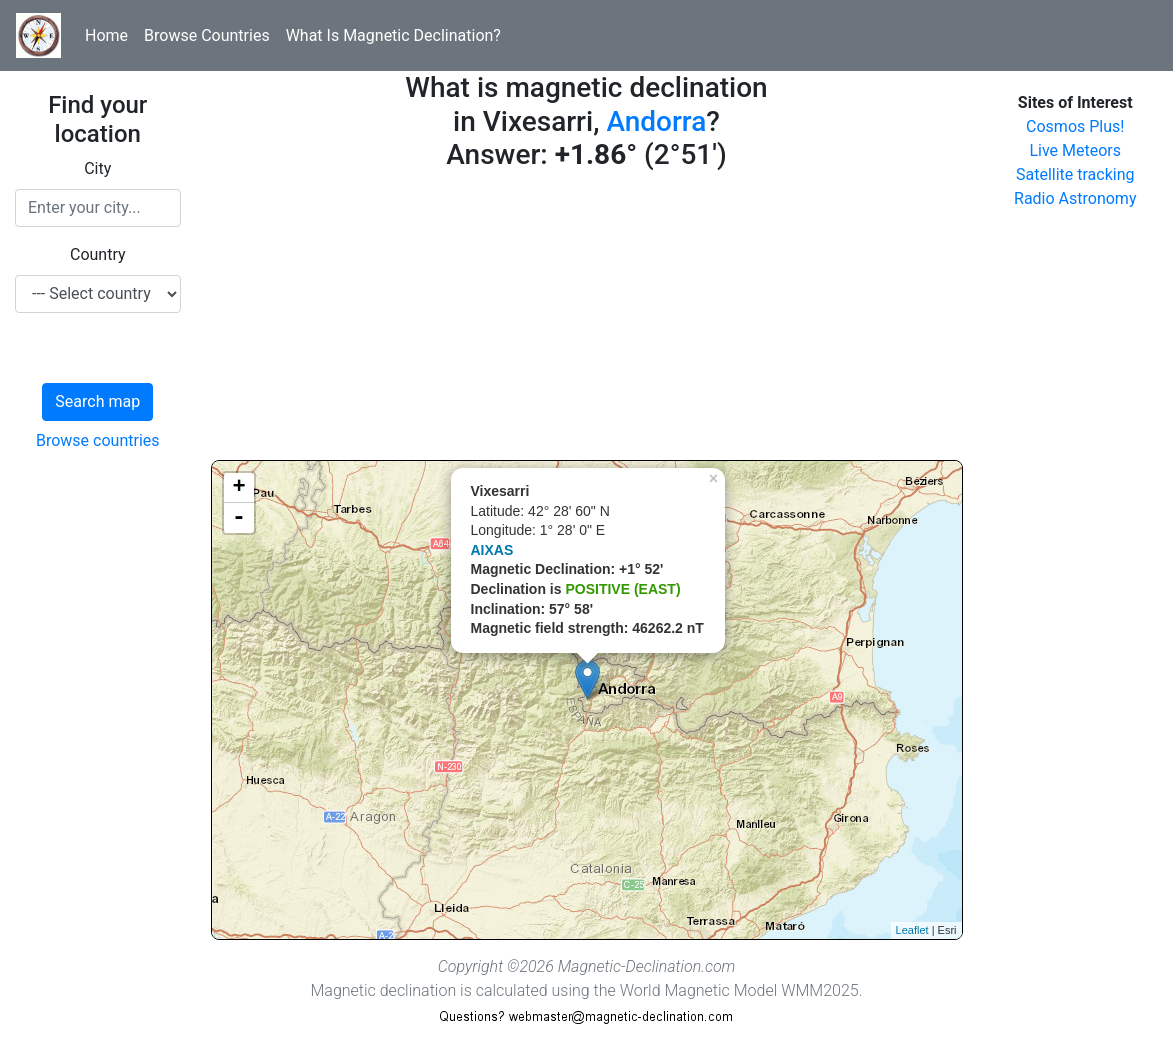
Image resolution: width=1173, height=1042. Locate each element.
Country (98, 254)
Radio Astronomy (1075, 198)
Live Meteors (1075, 150)
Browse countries (98, 440)
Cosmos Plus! (1075, 126)
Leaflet (912, 930)
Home (106, 35)
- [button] (239, 518)
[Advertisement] (587, 320)
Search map (97, 401)
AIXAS (492, 550)
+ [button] (238, 488)
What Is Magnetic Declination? (393, 35)
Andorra (656, 121)
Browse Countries (207, 35)
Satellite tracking (1075, 174)
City (97, 168)
